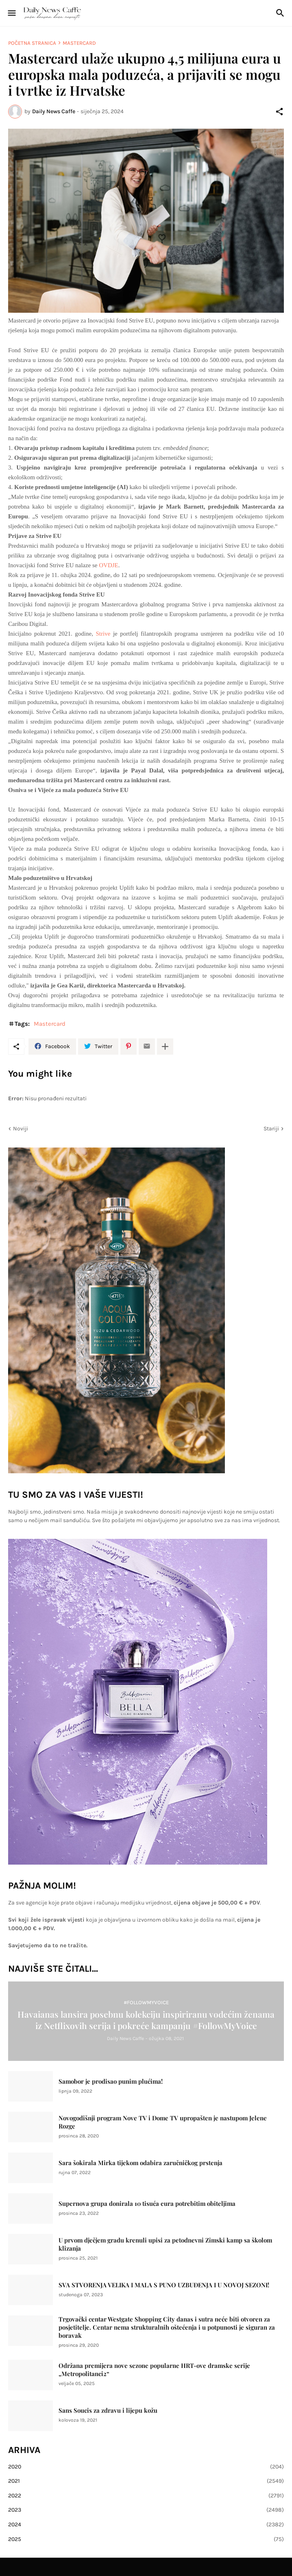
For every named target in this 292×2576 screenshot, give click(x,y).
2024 (146, 2525)
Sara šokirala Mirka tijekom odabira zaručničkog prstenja (140, 2163)
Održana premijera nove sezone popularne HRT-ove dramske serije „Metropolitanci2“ (154, 2370)
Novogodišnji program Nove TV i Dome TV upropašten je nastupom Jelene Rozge (163, 2122)
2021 (146, 2481)
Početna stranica (32, 43)
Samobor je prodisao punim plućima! (111, 2081)
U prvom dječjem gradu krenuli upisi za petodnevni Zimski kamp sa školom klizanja (165, 2244)
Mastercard (79, 43)
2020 (146, 2467)
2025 (146, 2539)
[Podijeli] (279, 111)
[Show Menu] (11, 13)
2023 (146, 2510)
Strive (103, 633)
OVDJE (108, 565)
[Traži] (281, 13)
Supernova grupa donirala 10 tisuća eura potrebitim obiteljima (147, 2203)
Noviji (20, 1128)
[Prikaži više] (165, 1046)
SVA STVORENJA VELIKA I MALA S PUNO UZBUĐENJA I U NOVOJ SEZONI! (164, 2285)
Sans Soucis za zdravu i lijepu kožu (108, 2410)
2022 (146, 2496)
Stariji (271, 1128)
